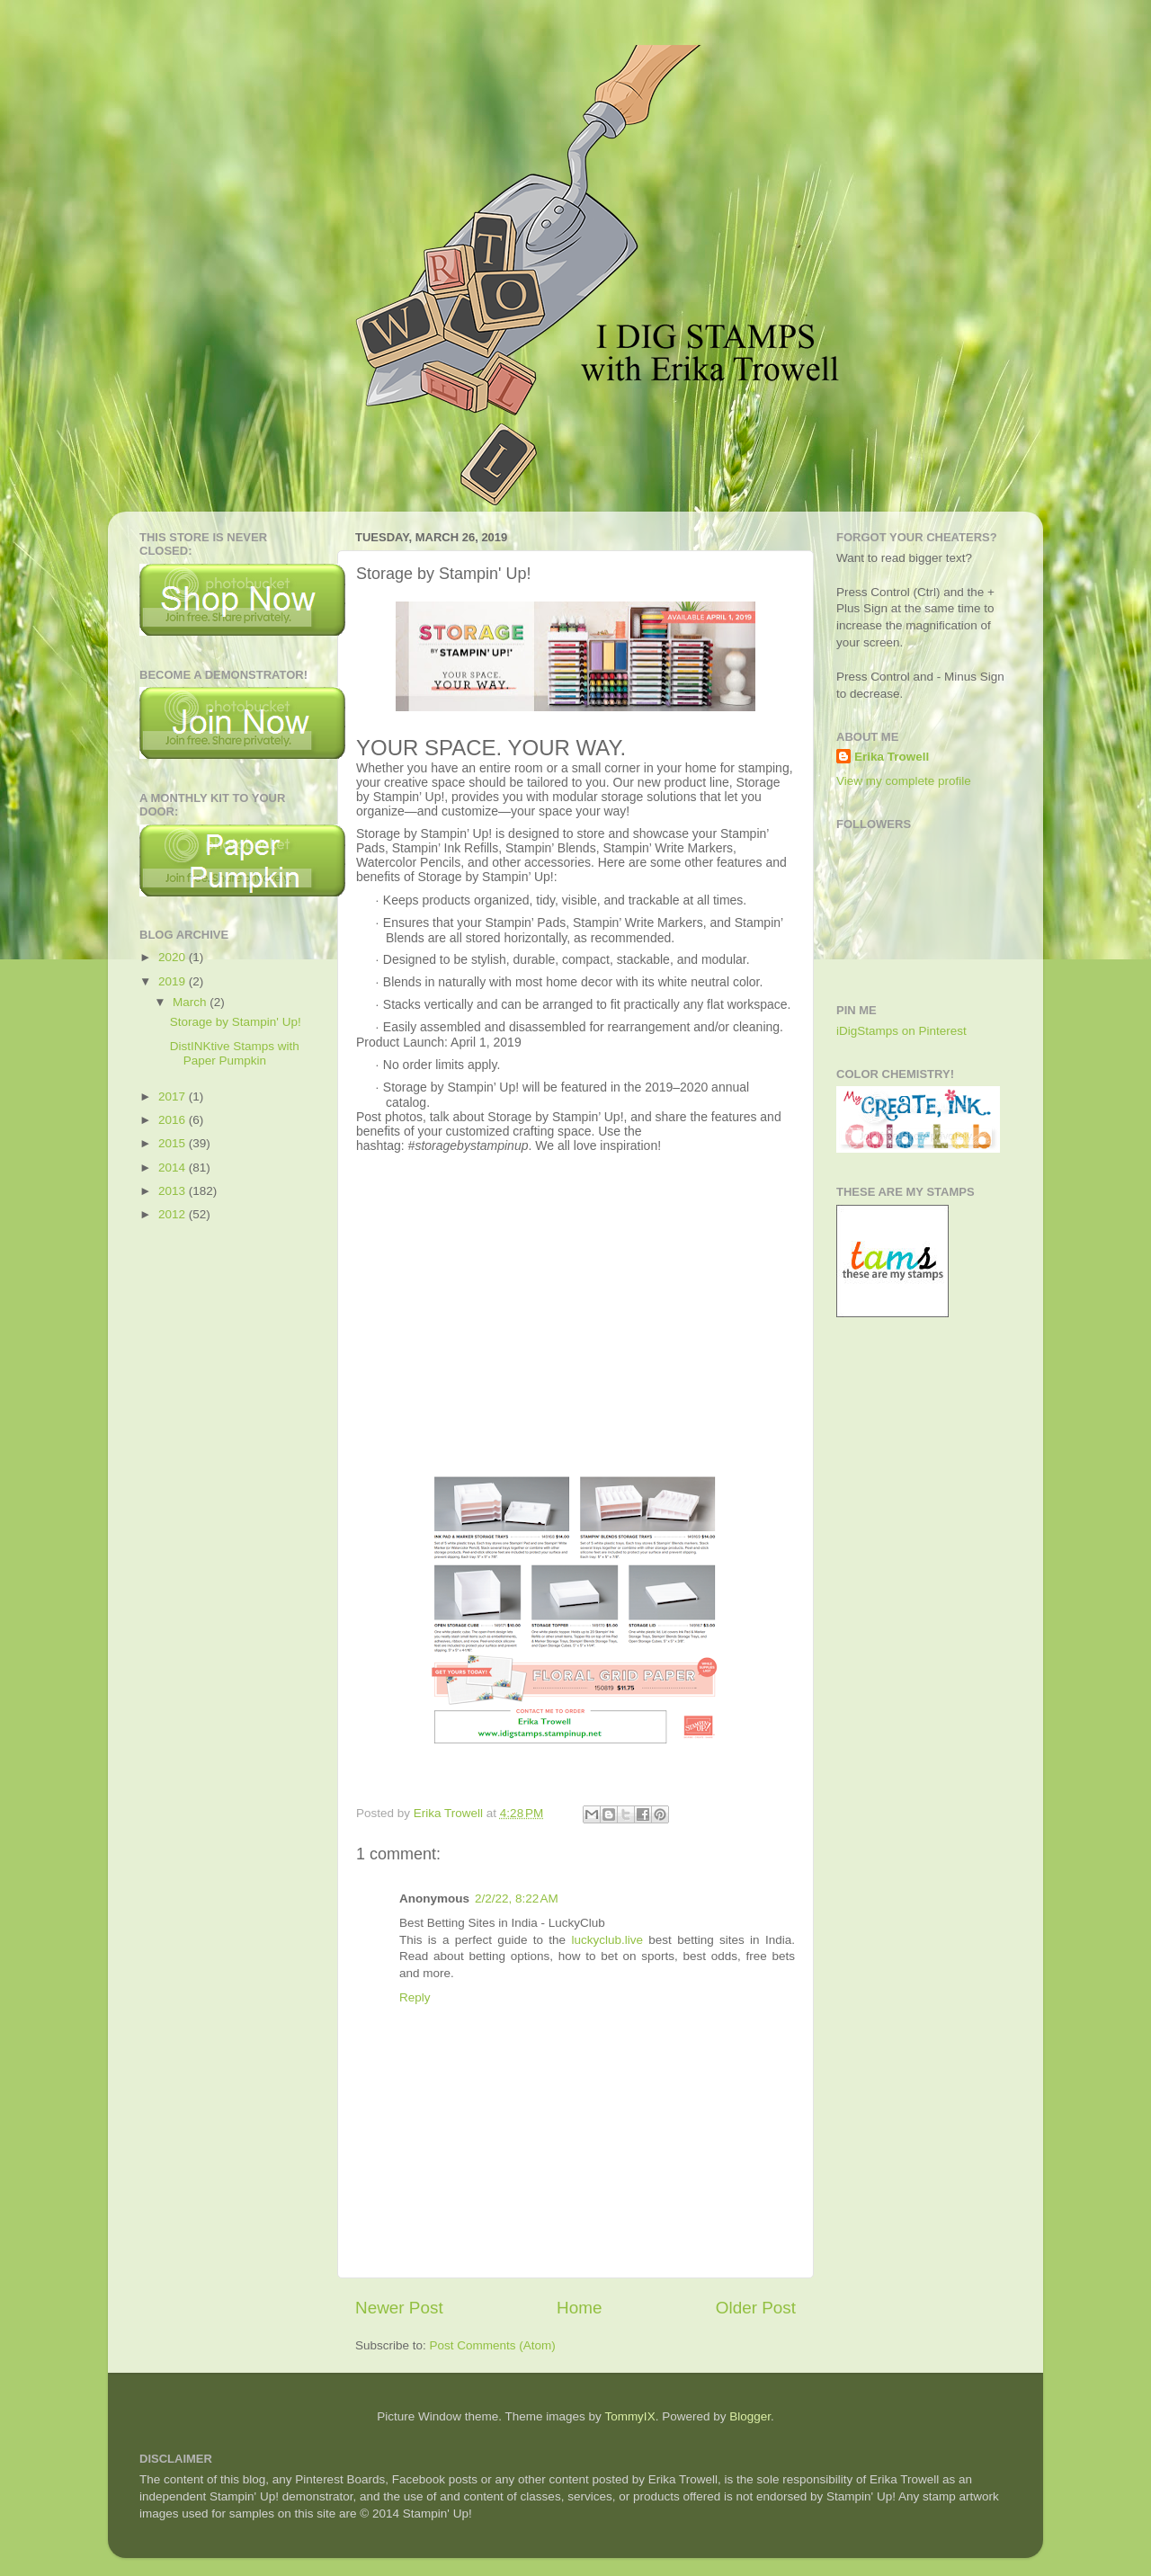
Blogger (750, 2416)
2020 (173, 957)
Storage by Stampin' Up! (235, 1022)
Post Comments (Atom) (493, 2345)
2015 (173, 1143)
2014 (173, 1167)
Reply (415, 1997)
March (191, 1002)
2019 (173, 981)
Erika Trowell (891, 756)
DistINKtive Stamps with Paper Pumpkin (234, 1053)
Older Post (756, 2307)
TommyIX (629, 2416)
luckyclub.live (607, 1940)
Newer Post (399, 2307)
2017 (173, 1096)
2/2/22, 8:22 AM (516, 1898)
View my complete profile (903, 781)
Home (579, 2307)
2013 (173, 1191)
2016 (173, 1120)
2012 (173, 1214)
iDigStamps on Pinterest (901, 1031)
